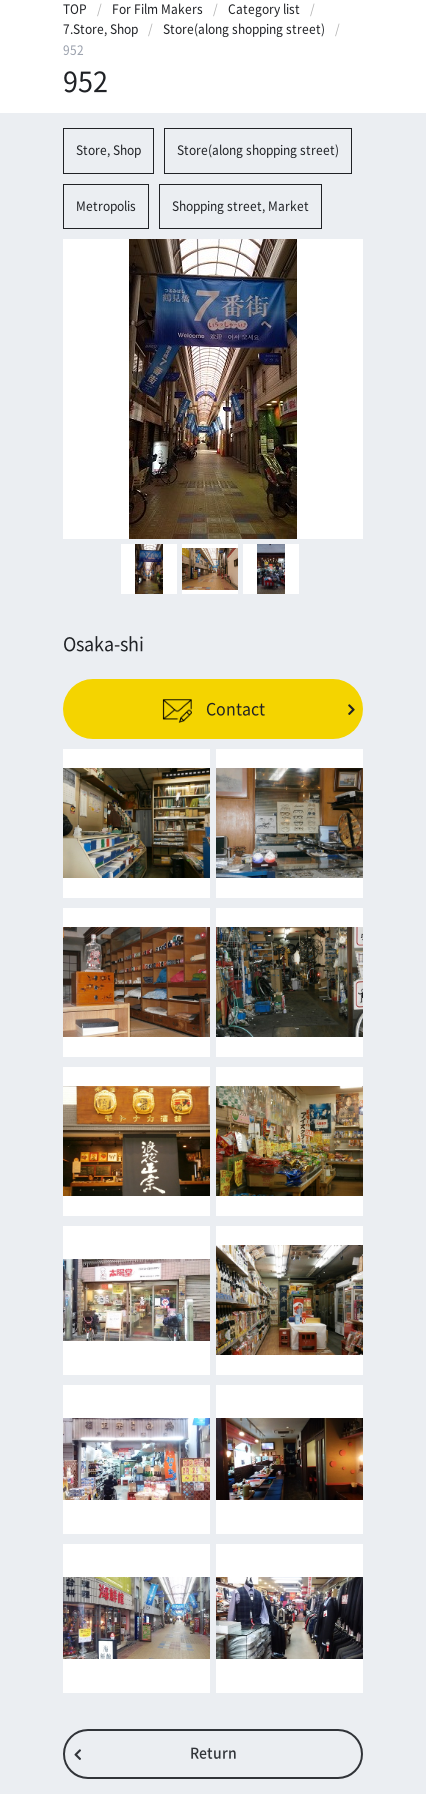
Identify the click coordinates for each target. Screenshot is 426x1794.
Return (213, 1753)
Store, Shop (108, 150)
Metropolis (106, 206)
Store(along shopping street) (244, 29)
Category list (264, 9)
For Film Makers (157, 9)
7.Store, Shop (100, 29)
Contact (213, 709)
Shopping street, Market (240, 206)
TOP (75, 9)
